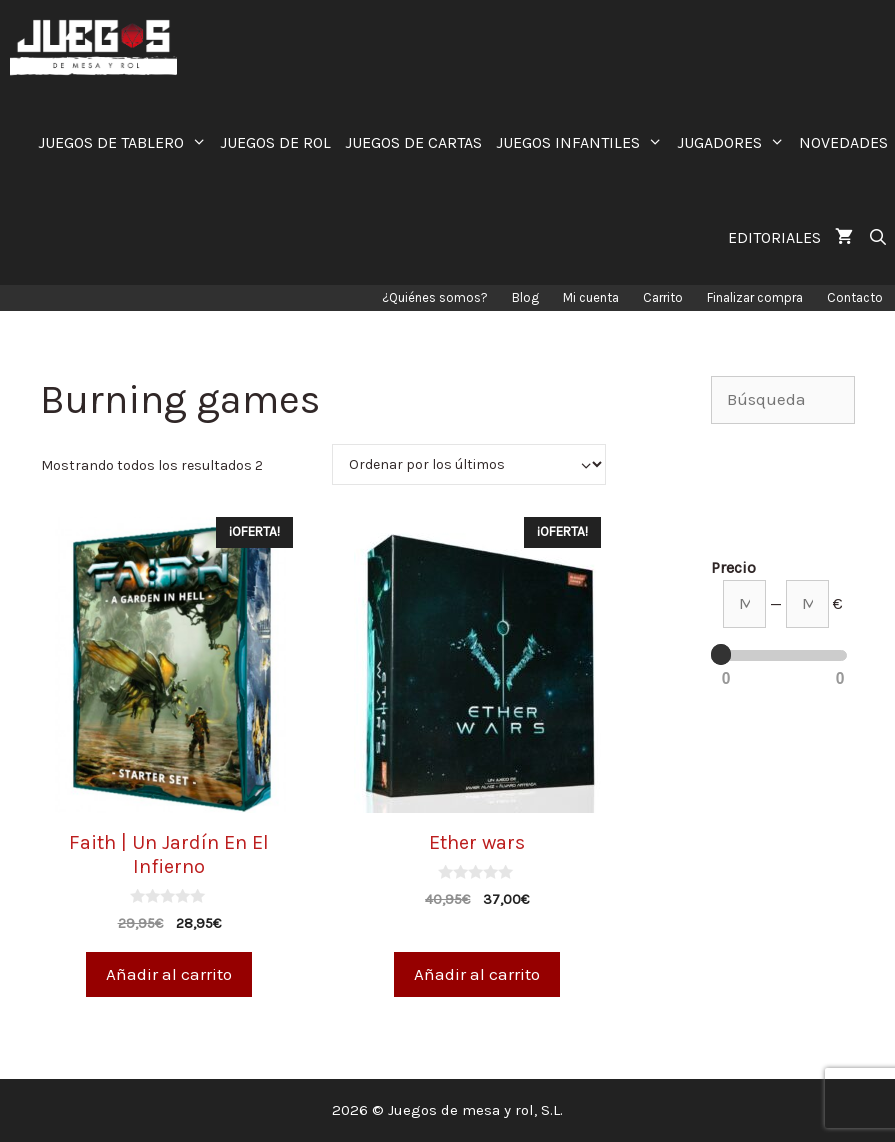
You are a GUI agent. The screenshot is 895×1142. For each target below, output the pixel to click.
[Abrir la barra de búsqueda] (877, 237)
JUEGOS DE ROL (275, 142)
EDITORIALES (774, 237)
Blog (525, 297)
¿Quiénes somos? (435, 297)
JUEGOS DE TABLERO (126, 142)
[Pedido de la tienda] (469, 464)
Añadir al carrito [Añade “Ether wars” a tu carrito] (477, 974)
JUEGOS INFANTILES (583, 142)
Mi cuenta (591, 297)
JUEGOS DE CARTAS (413, 142)
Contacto (855, 297)
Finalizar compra (755, 297)
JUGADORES (734, 142)
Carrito (663, 297)
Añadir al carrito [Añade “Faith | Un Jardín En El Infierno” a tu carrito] (169, 974)
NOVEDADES (843, 142)
